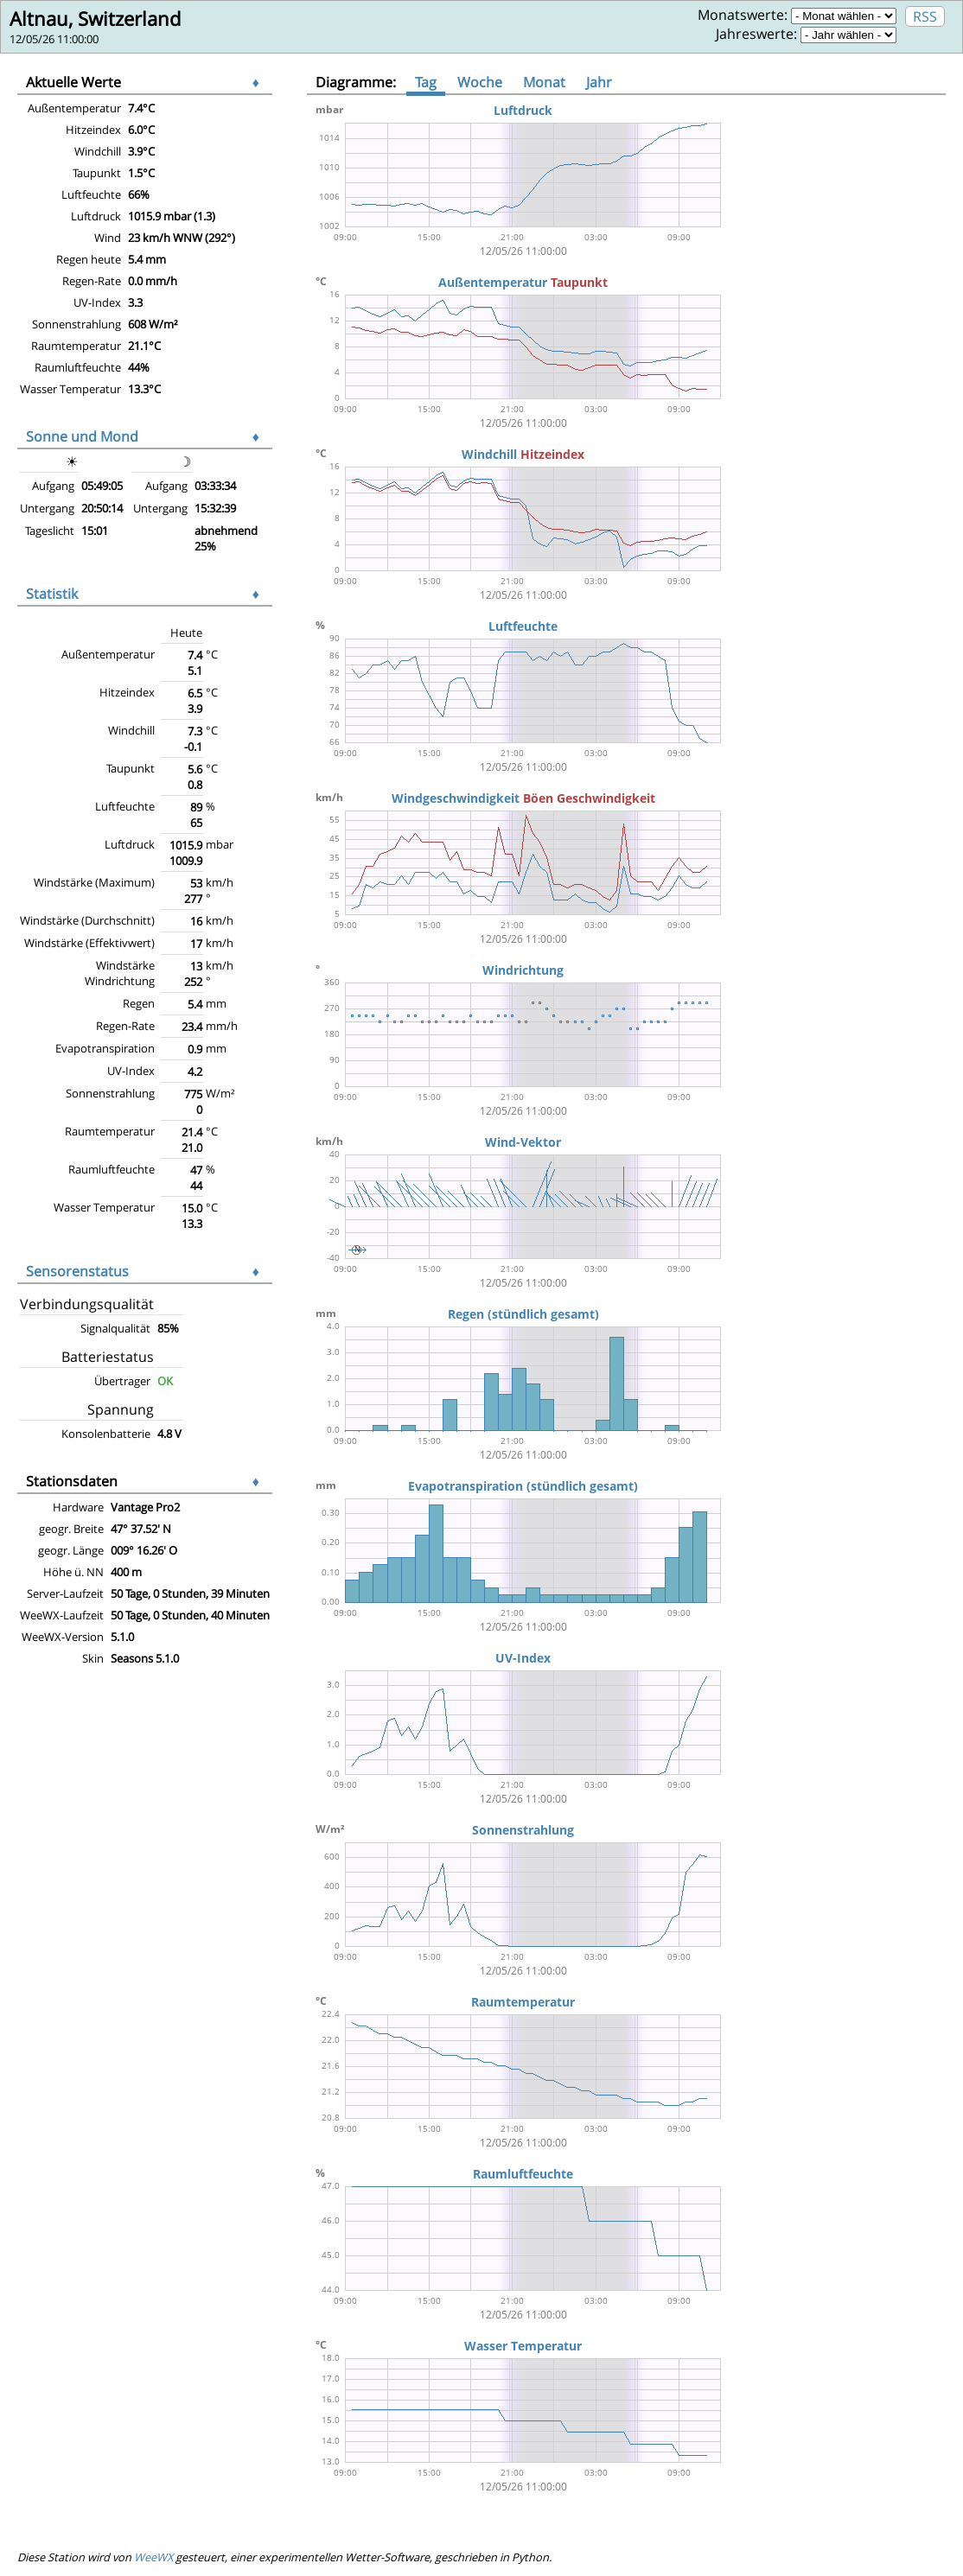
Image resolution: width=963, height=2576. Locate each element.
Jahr (599, 82)
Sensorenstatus (77, 1271)
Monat (544, 82)
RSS (925, 16)
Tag (426, 82)
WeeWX (153, 2557)
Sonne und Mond (82, 436)
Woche (479, 82)
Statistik (52, 593)
